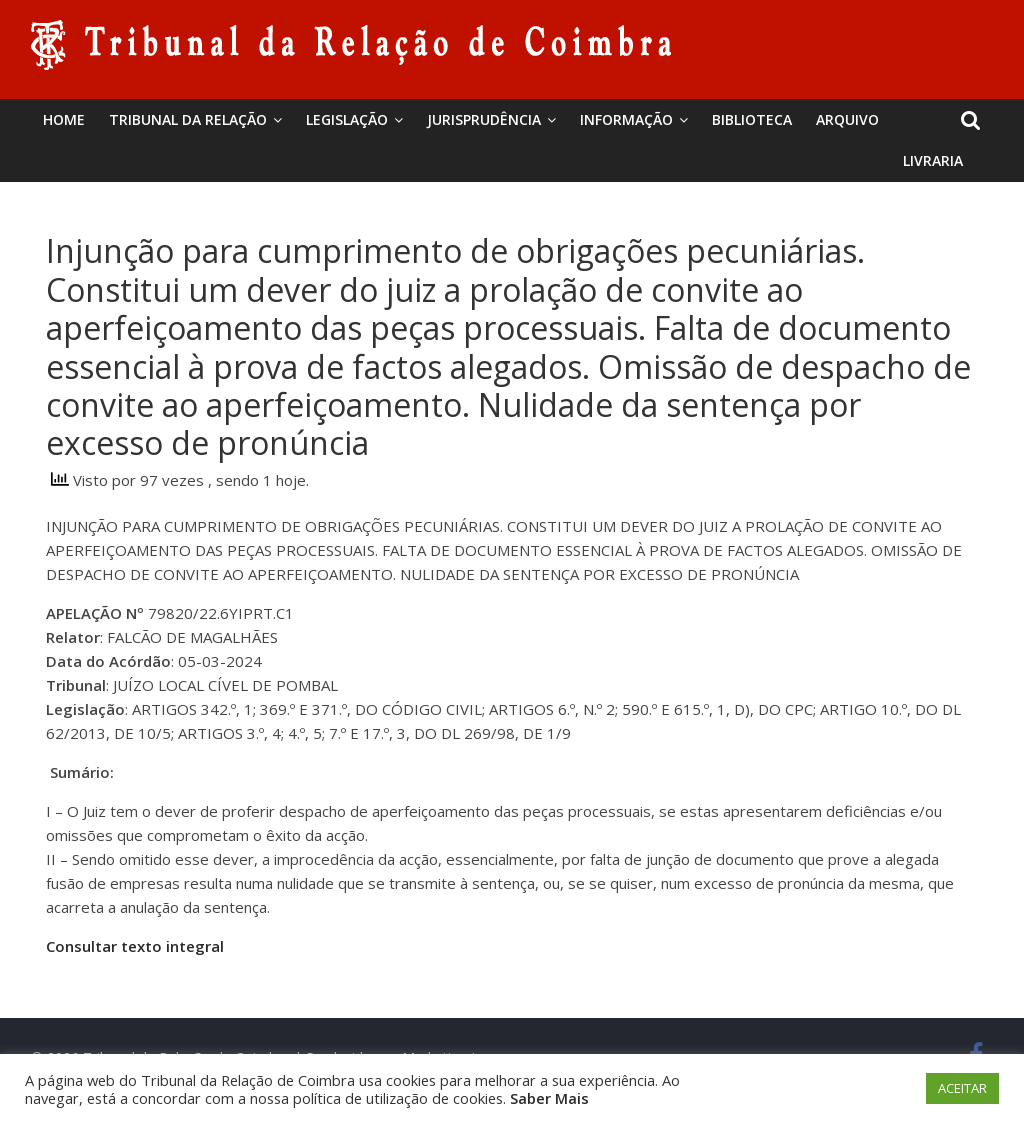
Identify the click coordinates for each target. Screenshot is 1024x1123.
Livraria (933, 160)
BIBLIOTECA (752, 119)
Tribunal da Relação (188, 119)
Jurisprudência (484, 119)
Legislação (347, 119)
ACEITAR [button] (962, 1088)
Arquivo (847, 119)
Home (64, 119)
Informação (626, 119)
